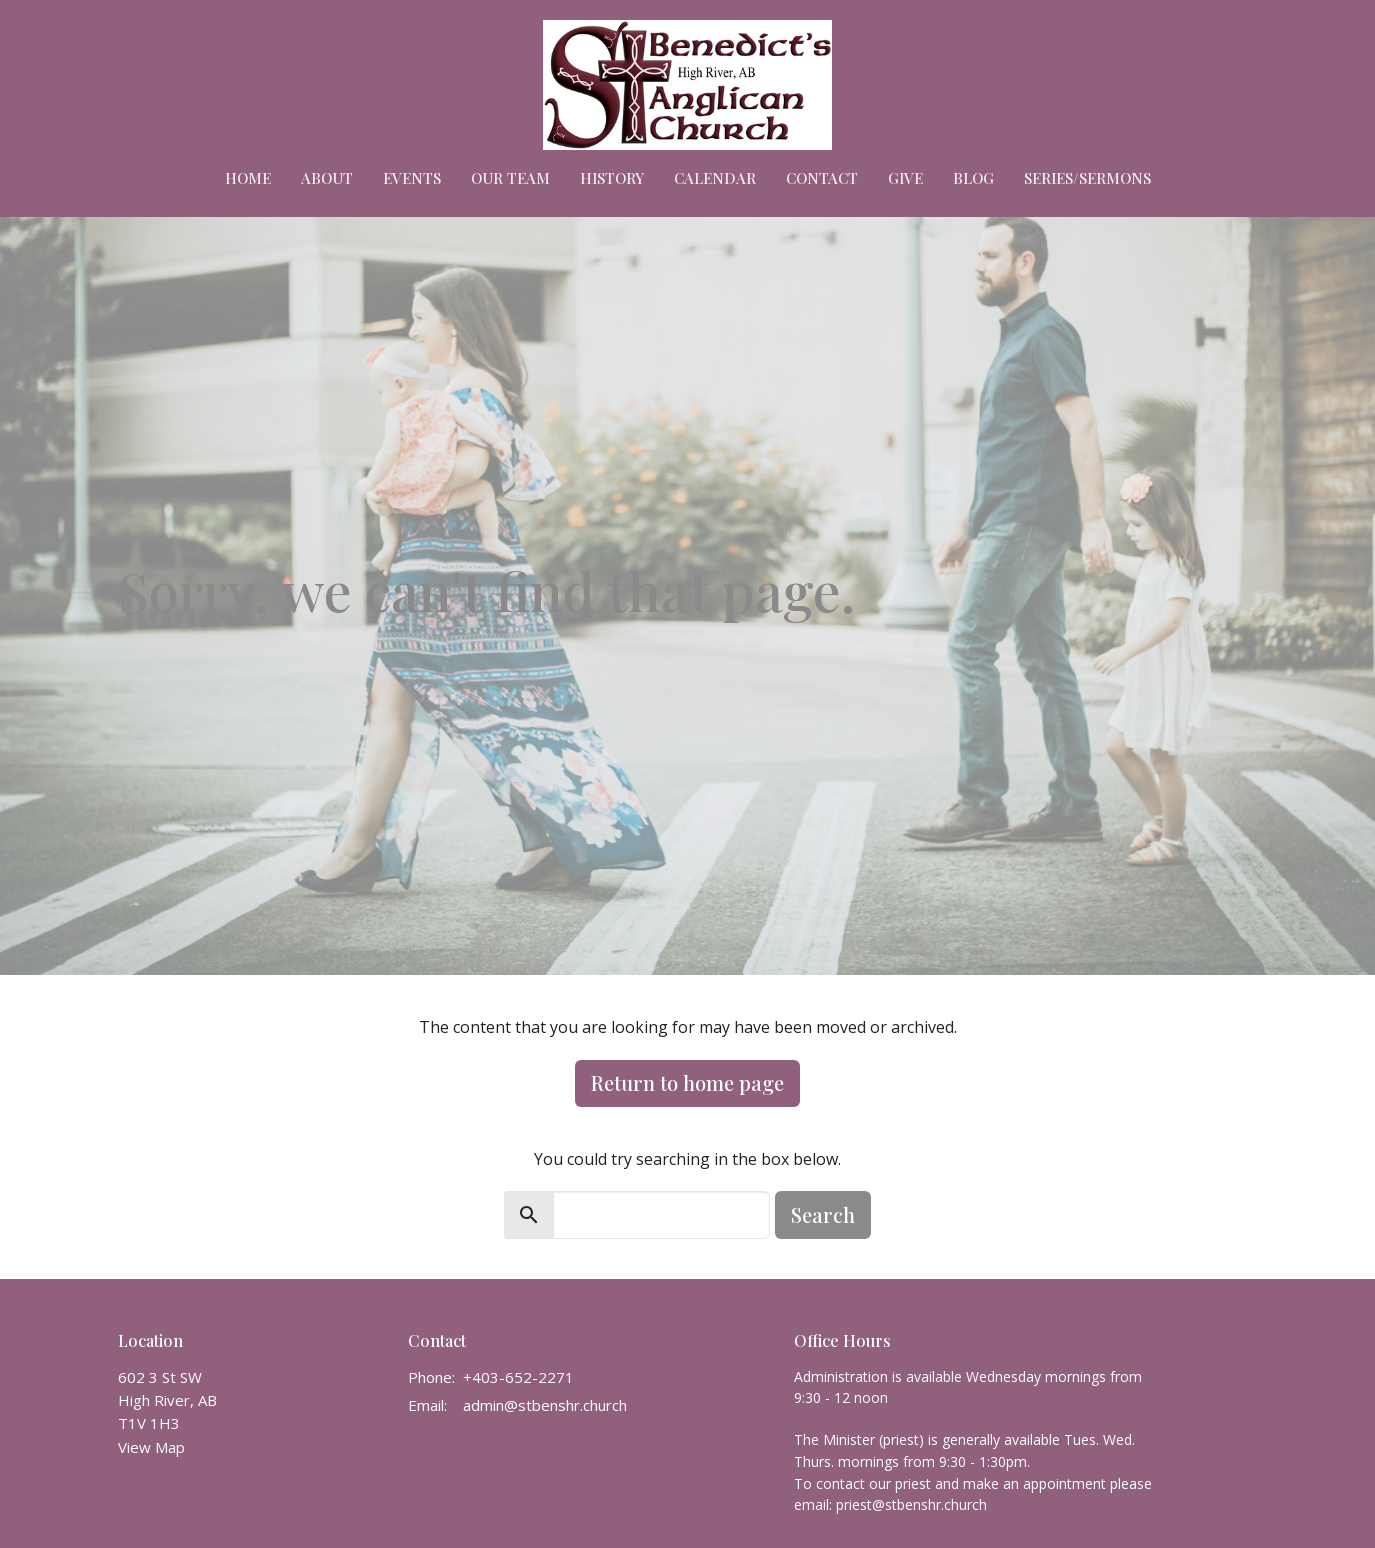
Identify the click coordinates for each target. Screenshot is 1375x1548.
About (327, 178)
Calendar (715, 178)
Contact (822, 178)
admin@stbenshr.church (545, 1405)
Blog (973, 178)
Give (905, 178)
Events (412, 178)
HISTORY (612, 178)
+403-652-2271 (518, 1377)
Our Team (510, 178)
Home (248, 178)
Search (823, 1214)
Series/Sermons (1087, 178)
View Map (151, 1447)
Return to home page (687, 1082)
